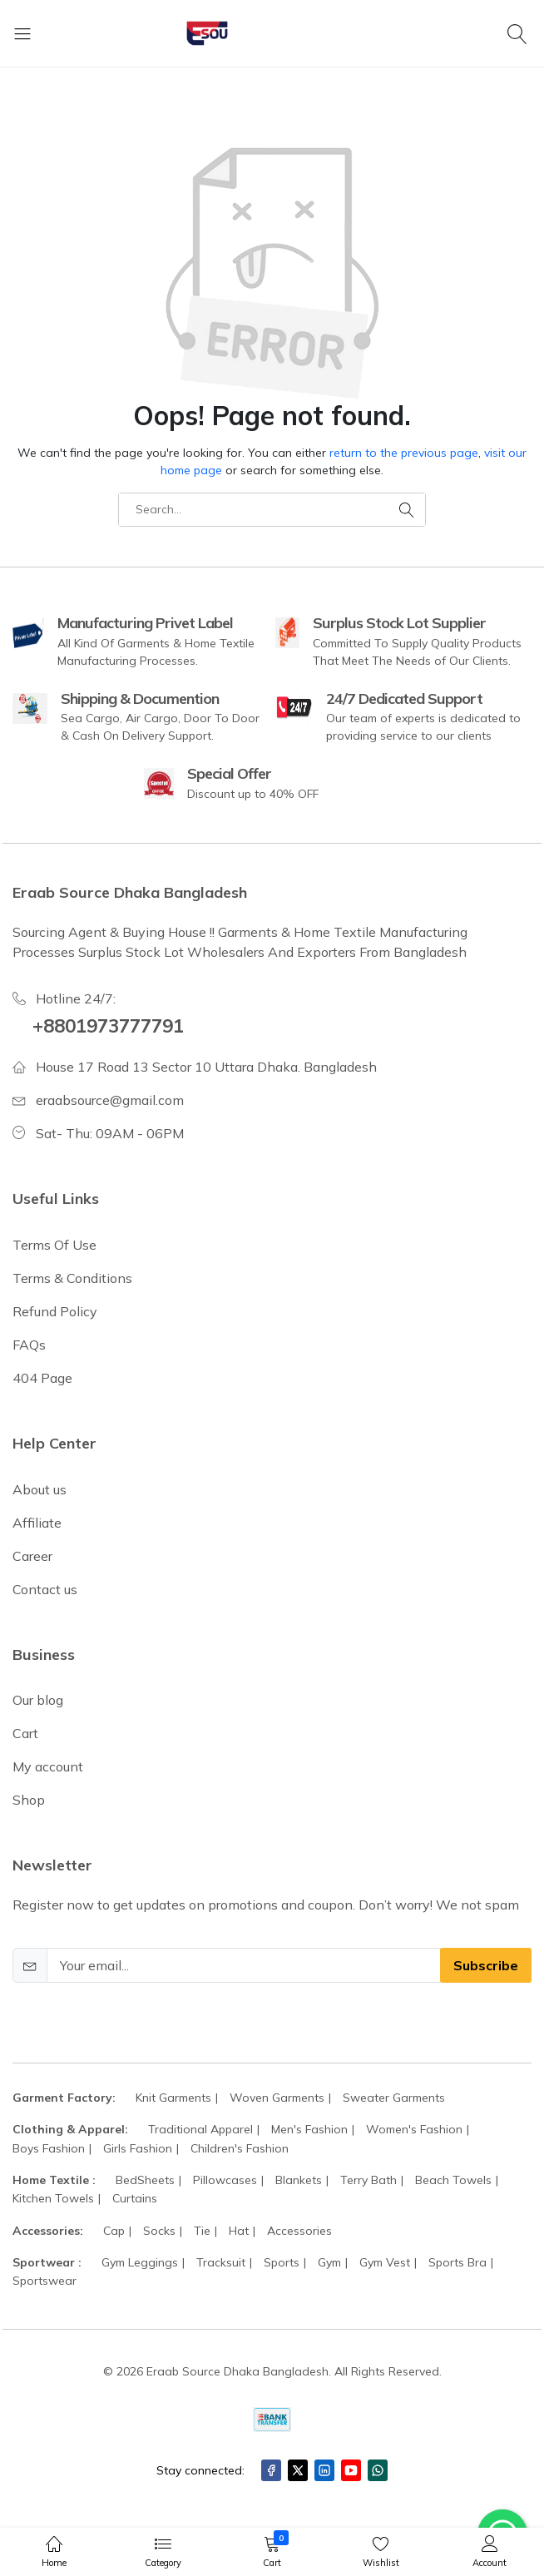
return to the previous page (403, 452)
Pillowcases (225, 2179)
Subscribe (485, 1965)
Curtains (134, 2198)
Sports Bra (457, 2262)
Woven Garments (277, 2097)
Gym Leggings (139, 2262)
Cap (114, 2230)
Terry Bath (368, 2179)
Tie (202, 2230)
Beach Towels (453, 2179)
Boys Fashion (48, 2148)
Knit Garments (173, 2097)
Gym (329, 2262)
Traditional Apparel (200, 2129)
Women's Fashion (414, 2129)
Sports (281, 2262)
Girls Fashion (137, 2148)
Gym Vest (384, 2262)
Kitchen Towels (53, 2198)
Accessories (299, 2230)
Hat (239, 2230)
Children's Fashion (239, 2148)
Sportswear (44, 2280)
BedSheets (145, 2179)
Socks (159, 2230)
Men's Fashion (309, 2129)
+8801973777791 (108, 1026)
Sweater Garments (394, 2097)
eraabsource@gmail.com (110, 1100)
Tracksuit (220, 2262)
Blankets (298, 2179)
